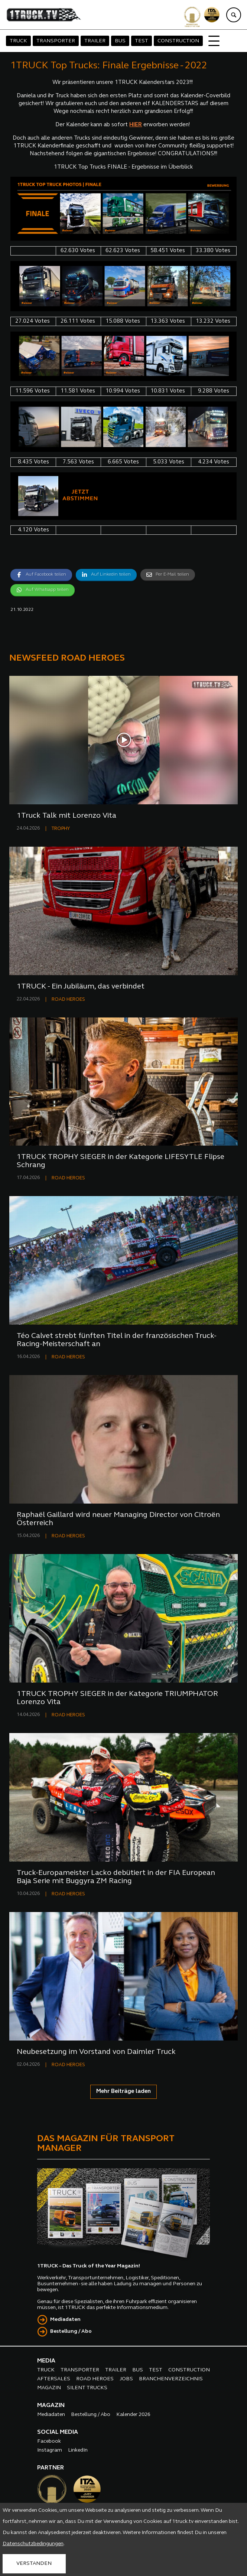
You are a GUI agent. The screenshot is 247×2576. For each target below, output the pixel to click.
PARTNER (50, 2468)
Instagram (49, 2450)
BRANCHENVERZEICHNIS (171, 2379)
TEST (141, 41)
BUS (120, 41)
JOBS (126, 2379)
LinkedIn (78, 2450)
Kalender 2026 (133, 2414)
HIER (135, 125)
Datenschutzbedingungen (33, 2544)
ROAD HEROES (68, 999)
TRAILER (94, 41)
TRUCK (18, 41)
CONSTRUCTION (178, 41)
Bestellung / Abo (71, 2331)
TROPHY (61, 828)
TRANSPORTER (55, 41)
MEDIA (46, 2361)
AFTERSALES (53, 2379)
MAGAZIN (49, 2388)
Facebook (49, 2441)
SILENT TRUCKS (87, 2388)
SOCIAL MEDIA (57, 2432)
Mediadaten (65, 2319)
